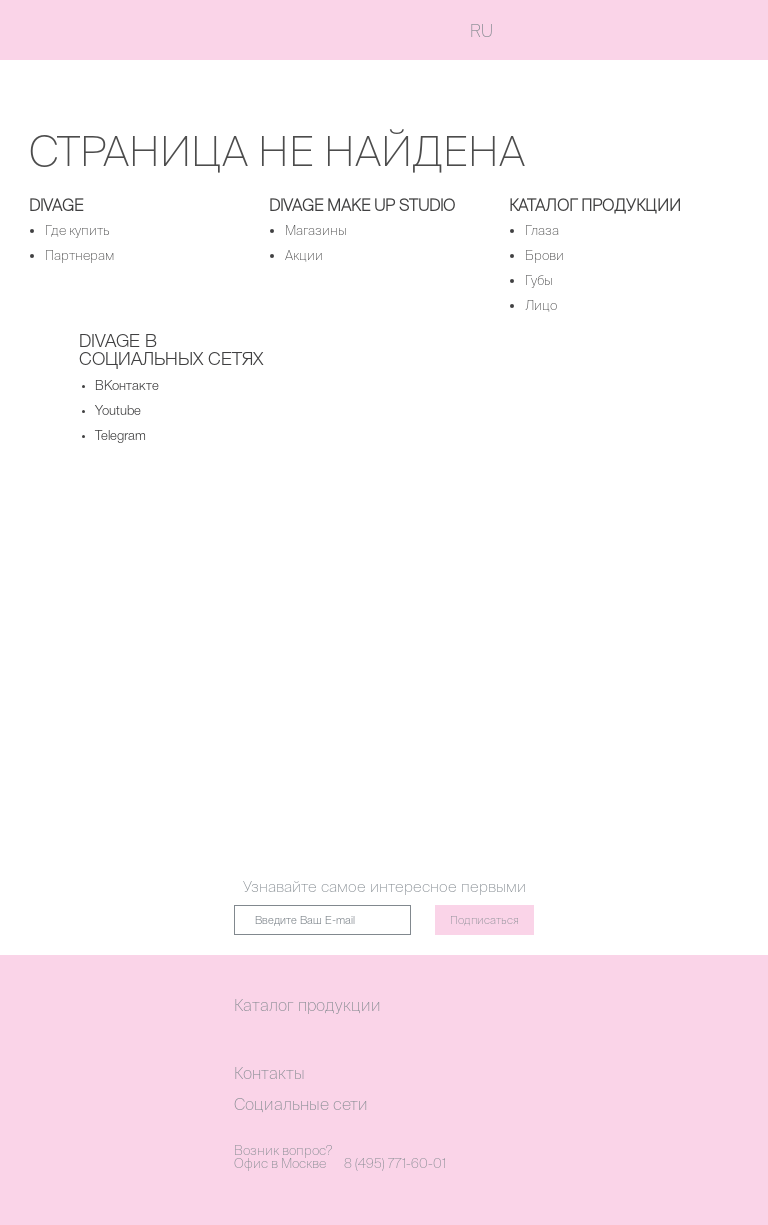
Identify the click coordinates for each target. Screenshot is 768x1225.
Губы (539, 280)
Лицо (541, 305)
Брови (544, 255)
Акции (304, 255)
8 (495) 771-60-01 (395, 1163)
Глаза (542, 230)
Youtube (118, 411)
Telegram (120, 436)
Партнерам (79, 255)
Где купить (77, 230)
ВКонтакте (127, 386)
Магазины (316, 230)
